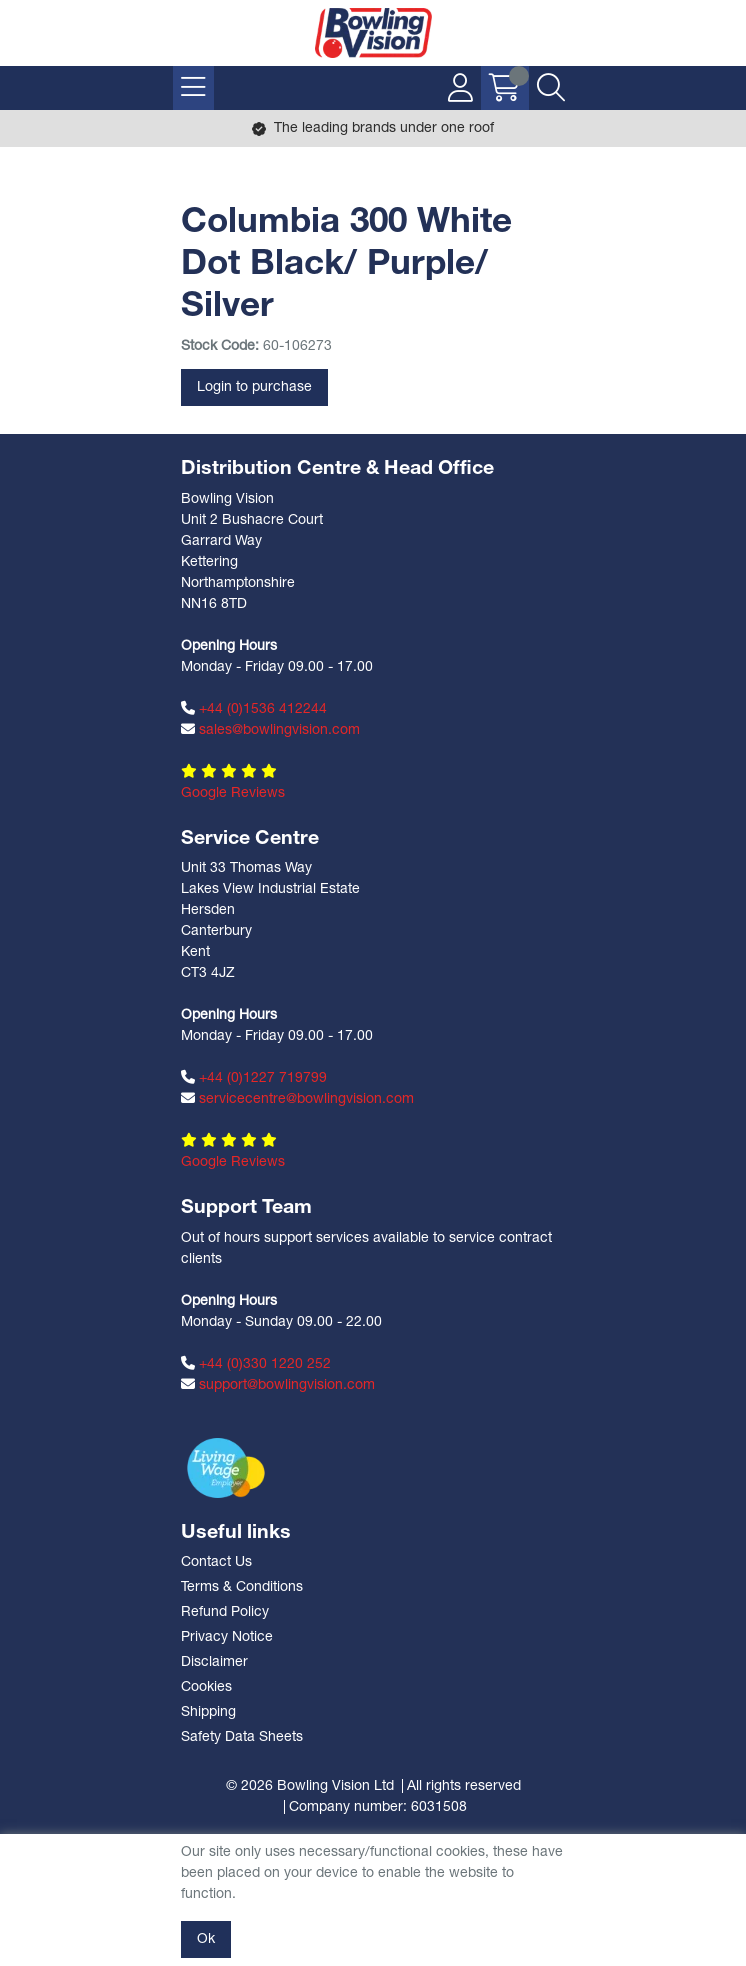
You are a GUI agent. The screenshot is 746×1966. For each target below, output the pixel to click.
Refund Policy (225, 1612)
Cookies (206, 1687)
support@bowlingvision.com (278, 1385)
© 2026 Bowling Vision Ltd (310, 1786)
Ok (206, 1939)
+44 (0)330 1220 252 (256, 1364)
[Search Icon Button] (551, 88)
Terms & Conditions (242, 1587)
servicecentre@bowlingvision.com (297, 1099)
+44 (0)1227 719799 (254, 1078)
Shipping (208, 1712)
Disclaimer (214, 1662)
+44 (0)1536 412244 (254, 709)
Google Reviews (233, 793)
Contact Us (216, 1562)
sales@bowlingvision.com (270, 730)
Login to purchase (254, 387)
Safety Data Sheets (242, 1737)
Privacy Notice (227, 1637)
